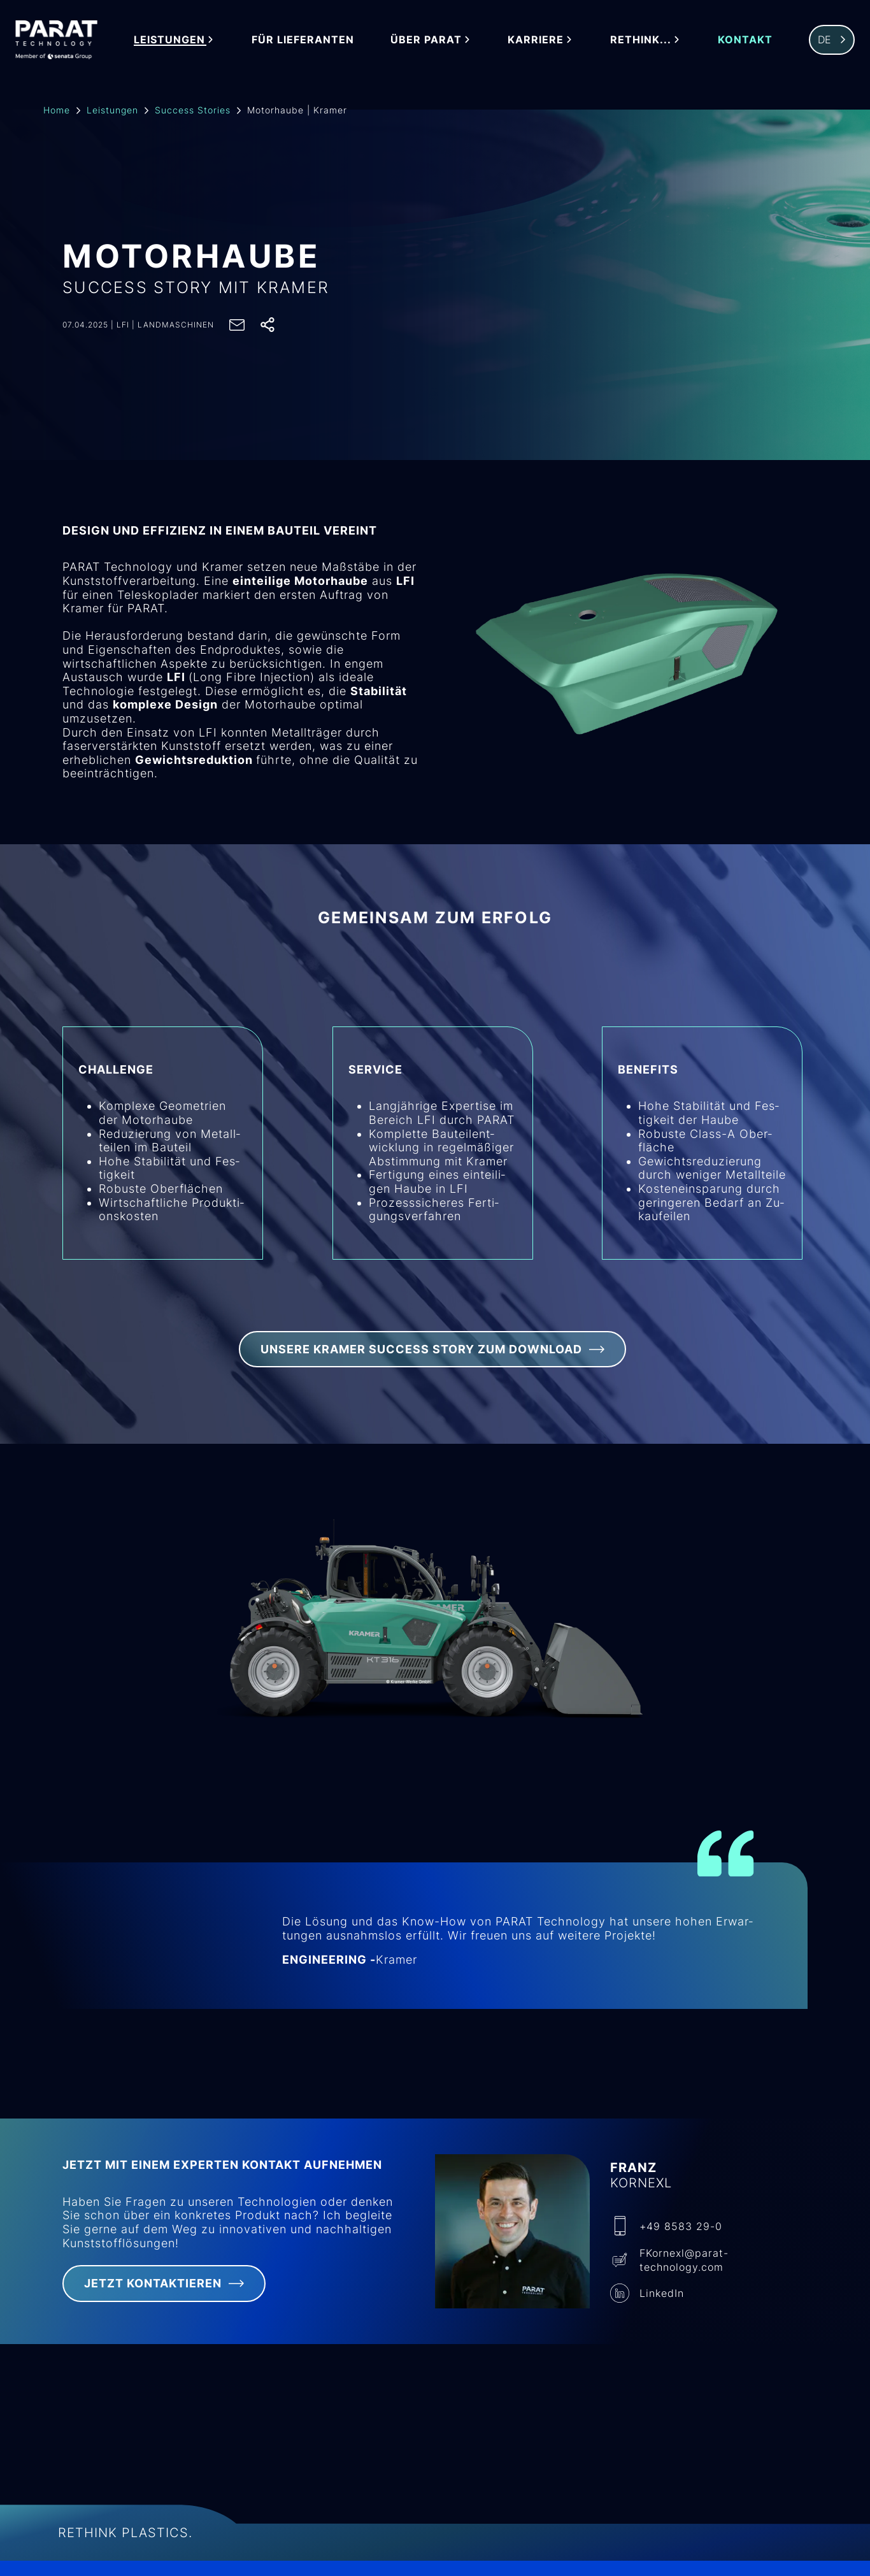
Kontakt (745, 40)
